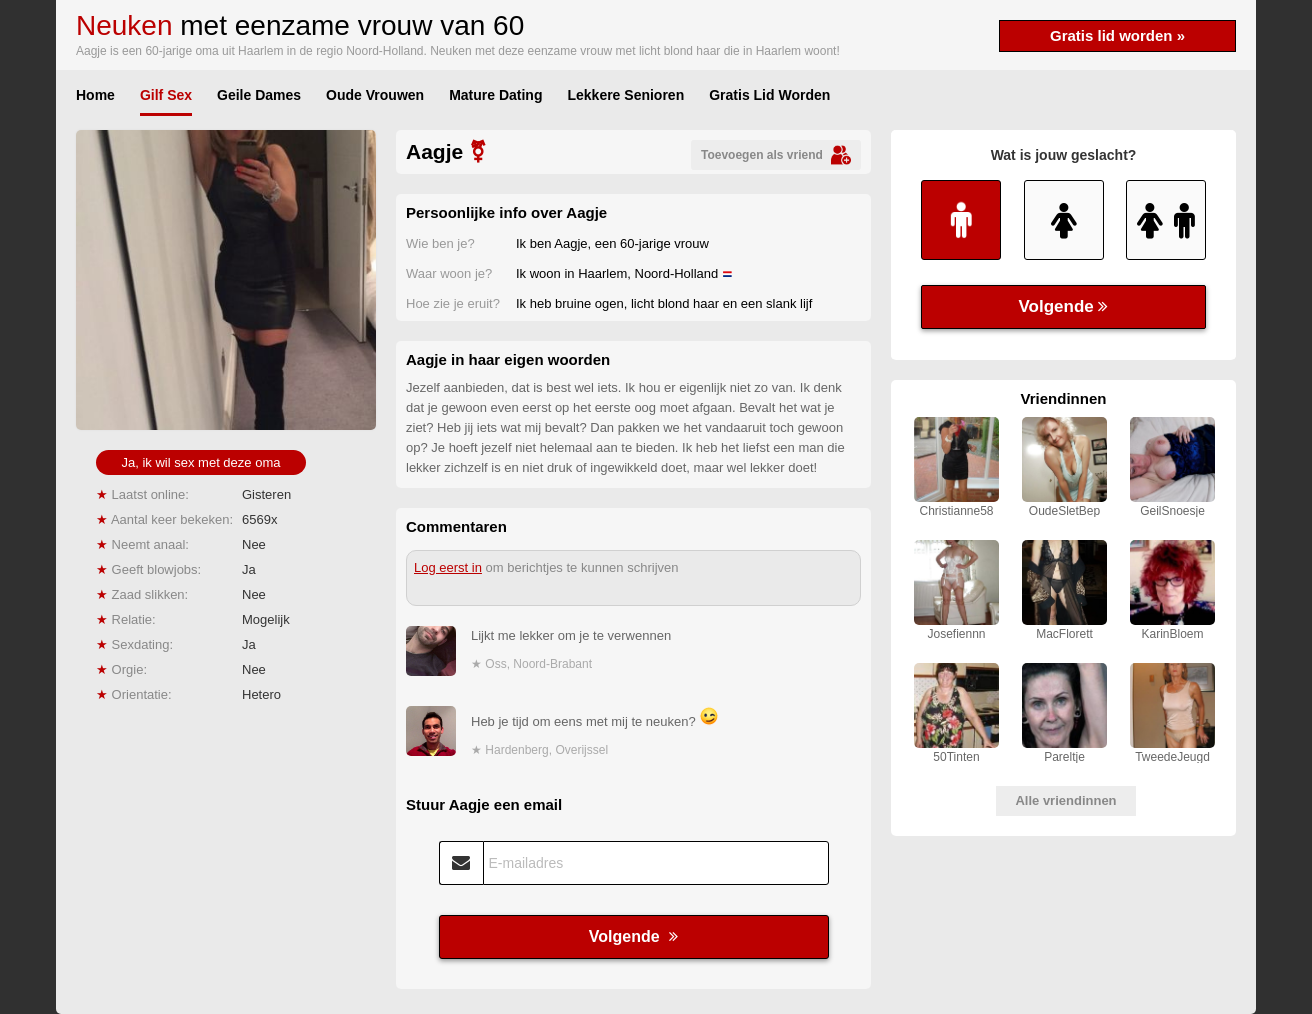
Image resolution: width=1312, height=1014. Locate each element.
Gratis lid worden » (1117, 35)
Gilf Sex (166, 95)
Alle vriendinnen (1065, 800)
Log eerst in (448, 567)
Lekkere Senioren (625, 95)
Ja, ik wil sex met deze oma (201, 462)
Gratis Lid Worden (769, 95)
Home (95, 95)
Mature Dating (495, 95)
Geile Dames (259, 95)
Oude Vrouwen (375, 95)
